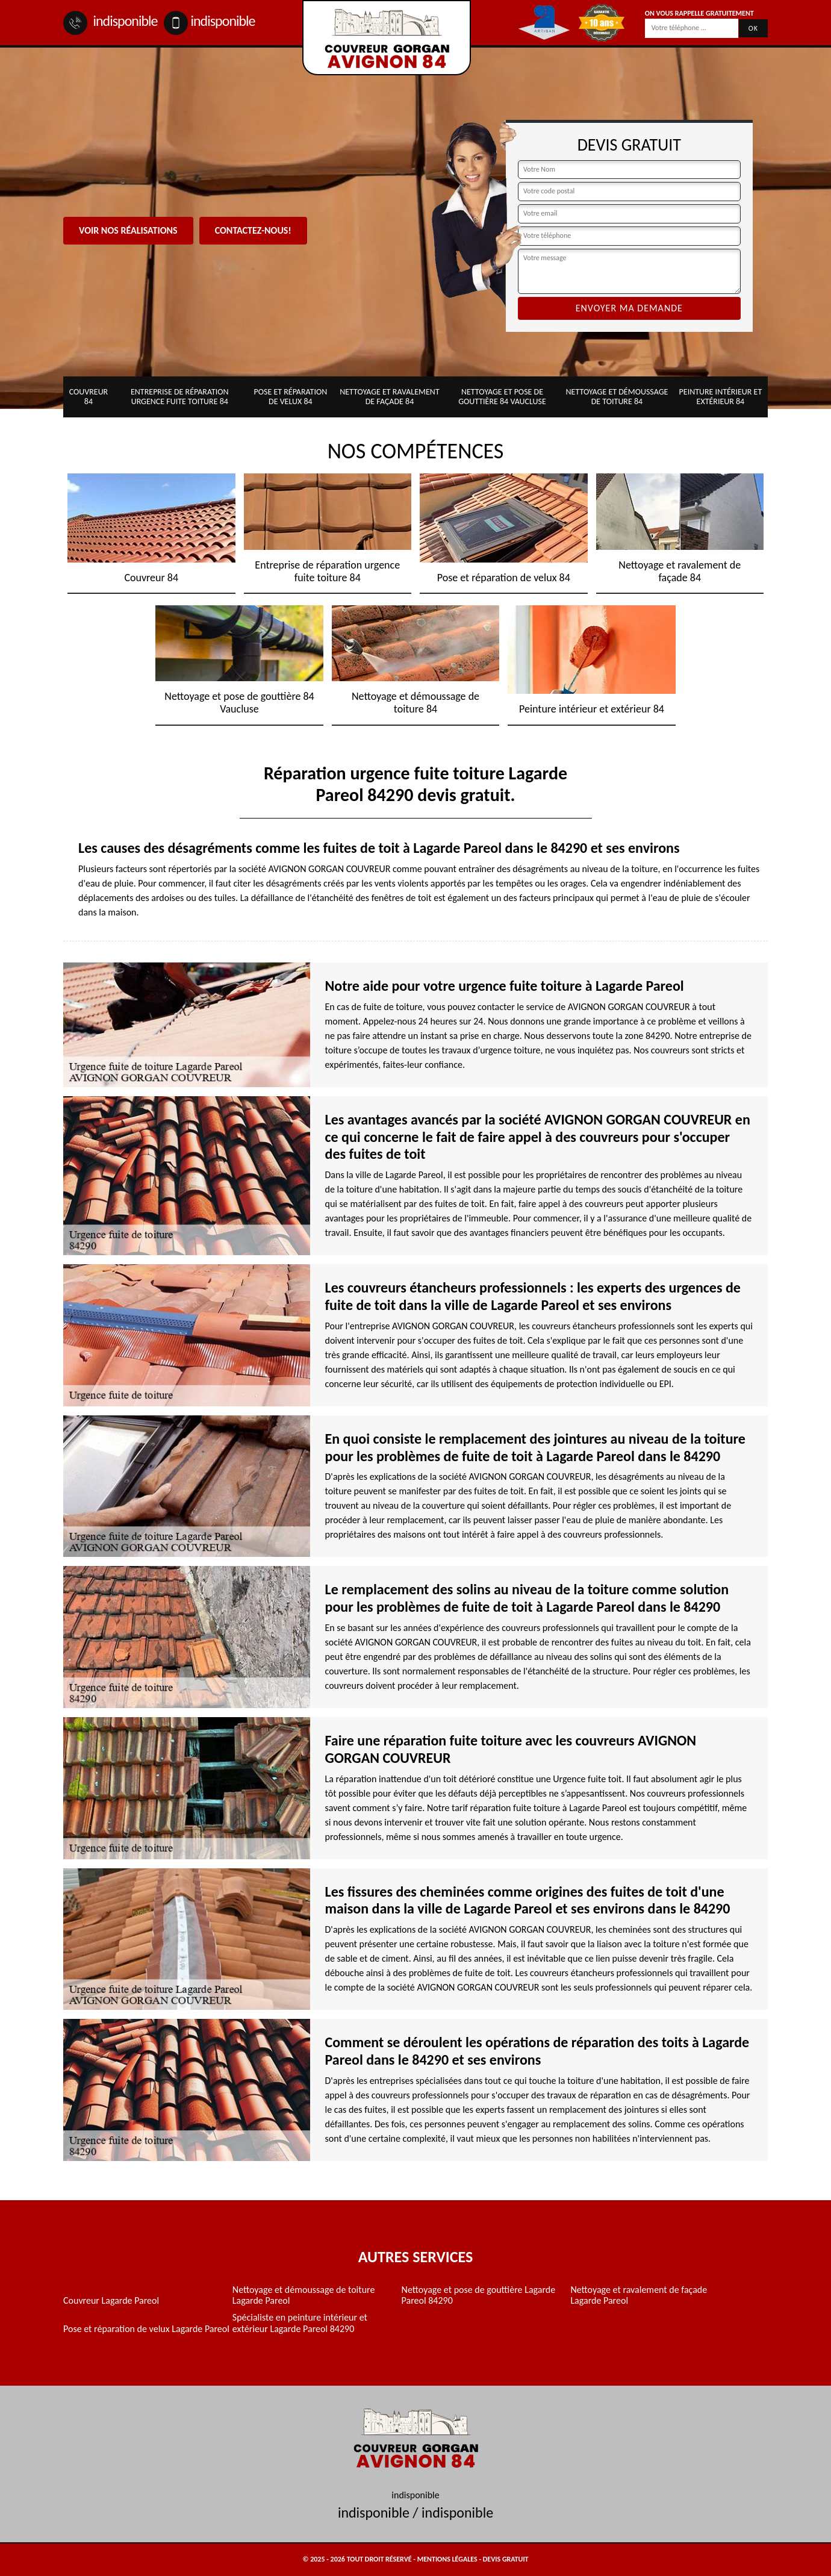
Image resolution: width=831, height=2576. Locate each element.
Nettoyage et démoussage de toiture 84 (617, 397)
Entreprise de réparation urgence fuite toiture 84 (180, 397)
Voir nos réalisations (128, 230)
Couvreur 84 (88, 397)
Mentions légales (447, 2559)
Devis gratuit (506, 2559)
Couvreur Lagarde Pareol (111, 2300)
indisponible (110, 21)
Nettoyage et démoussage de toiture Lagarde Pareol (303, 2295)
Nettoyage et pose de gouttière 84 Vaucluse (502, 397)
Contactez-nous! (253, 230)
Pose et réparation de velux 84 (290, 397)
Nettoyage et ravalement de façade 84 (390, 397)
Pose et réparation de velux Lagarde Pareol (146, 2329)
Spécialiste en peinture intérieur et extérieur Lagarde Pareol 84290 (299, 2323)
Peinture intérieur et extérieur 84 (720, 397)
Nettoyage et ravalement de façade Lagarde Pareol (638, 2295)
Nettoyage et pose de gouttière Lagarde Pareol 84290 (479, 2295)
